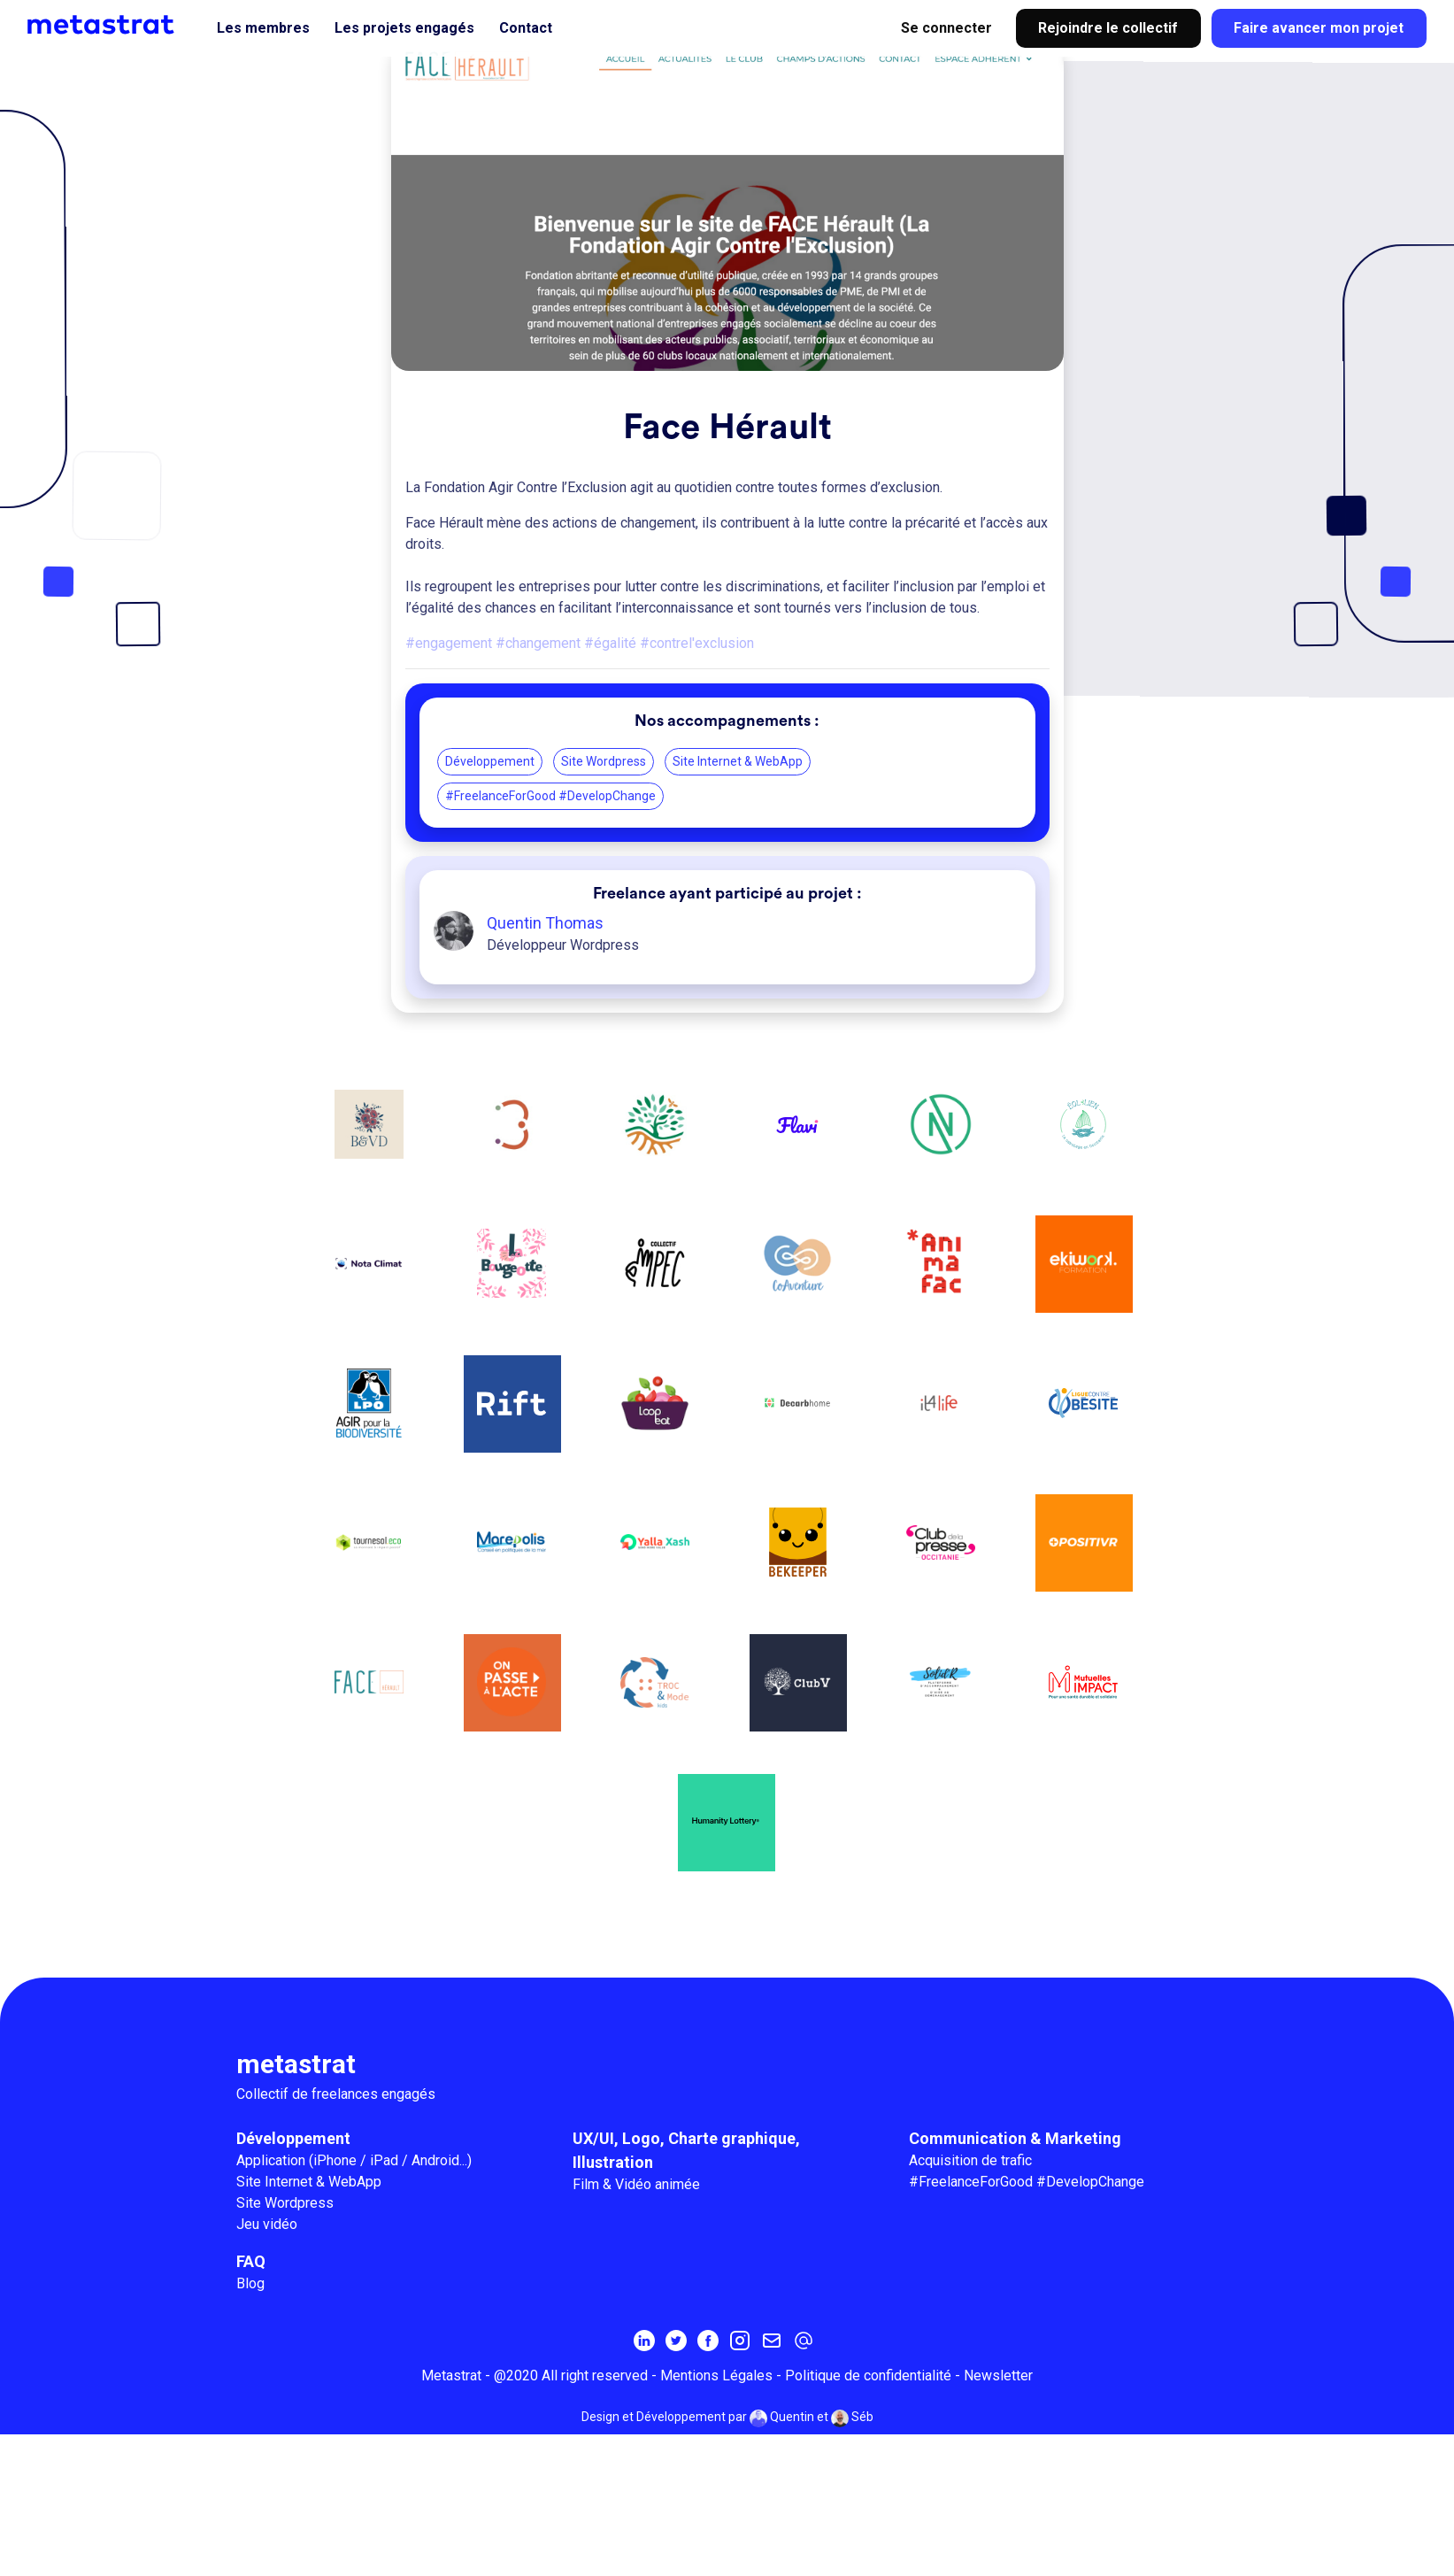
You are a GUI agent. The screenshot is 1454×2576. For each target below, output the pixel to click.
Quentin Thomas (545, 923)
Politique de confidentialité (868, 2377)
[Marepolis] (511, 1544)
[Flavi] (798, 1125)
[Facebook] (708, 2343)
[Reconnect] (941, 1125)
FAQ (250, 2263)
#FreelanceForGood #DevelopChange (550, 796)
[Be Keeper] (798, 1544)
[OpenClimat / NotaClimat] (368, 1265)
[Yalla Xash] (655, 1544)
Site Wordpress (603, 761)
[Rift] (511, 1405)
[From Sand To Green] (655, 1125)
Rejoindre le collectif (1108, 27)
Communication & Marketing (1015, 2140)
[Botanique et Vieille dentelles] (368, 1125)
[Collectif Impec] (655, 1265)
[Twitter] (676, 2343)
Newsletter (998, 2377)
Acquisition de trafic (970, 2162)
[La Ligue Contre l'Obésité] (1085, 1405)
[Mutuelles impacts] (1085, 1684)
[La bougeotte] (511, 1265)
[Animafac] (941, 1265)
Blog (250, 2285)
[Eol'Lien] (1085, 1125)
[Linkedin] (644, 2343)
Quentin (782, 2420)
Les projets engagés (404, 27)
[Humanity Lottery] (726, 1824)
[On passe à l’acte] (511, 1684)
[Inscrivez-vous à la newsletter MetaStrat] (771, 2343)
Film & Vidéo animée (636, 2186)
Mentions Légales (716, 2377)
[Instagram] (739, 2343)
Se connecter (946, 27)
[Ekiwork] (1085, 1265)
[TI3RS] (511, 1125)
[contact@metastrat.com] (803, 2343)
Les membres (263, 27)
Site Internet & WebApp (738, 761)
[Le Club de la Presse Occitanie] (941, 1544)
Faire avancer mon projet (1319, 27)
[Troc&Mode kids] (655, 1684)
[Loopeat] (655, 1405)
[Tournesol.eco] (368, 1544)
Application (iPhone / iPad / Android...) (354, 2162)
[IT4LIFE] (941, 1405)
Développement (490, 761)
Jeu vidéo (266, 2225)
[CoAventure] (798, 1265)
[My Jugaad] (941, 1684)
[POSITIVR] (1085, 1544)
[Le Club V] (798, 1684)
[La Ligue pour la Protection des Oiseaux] (368, 1405)
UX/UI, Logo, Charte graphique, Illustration (686, 2152)
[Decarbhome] (798, 1405)
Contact (525, 27)
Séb (852, 2420)
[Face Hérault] (368, 1684)
